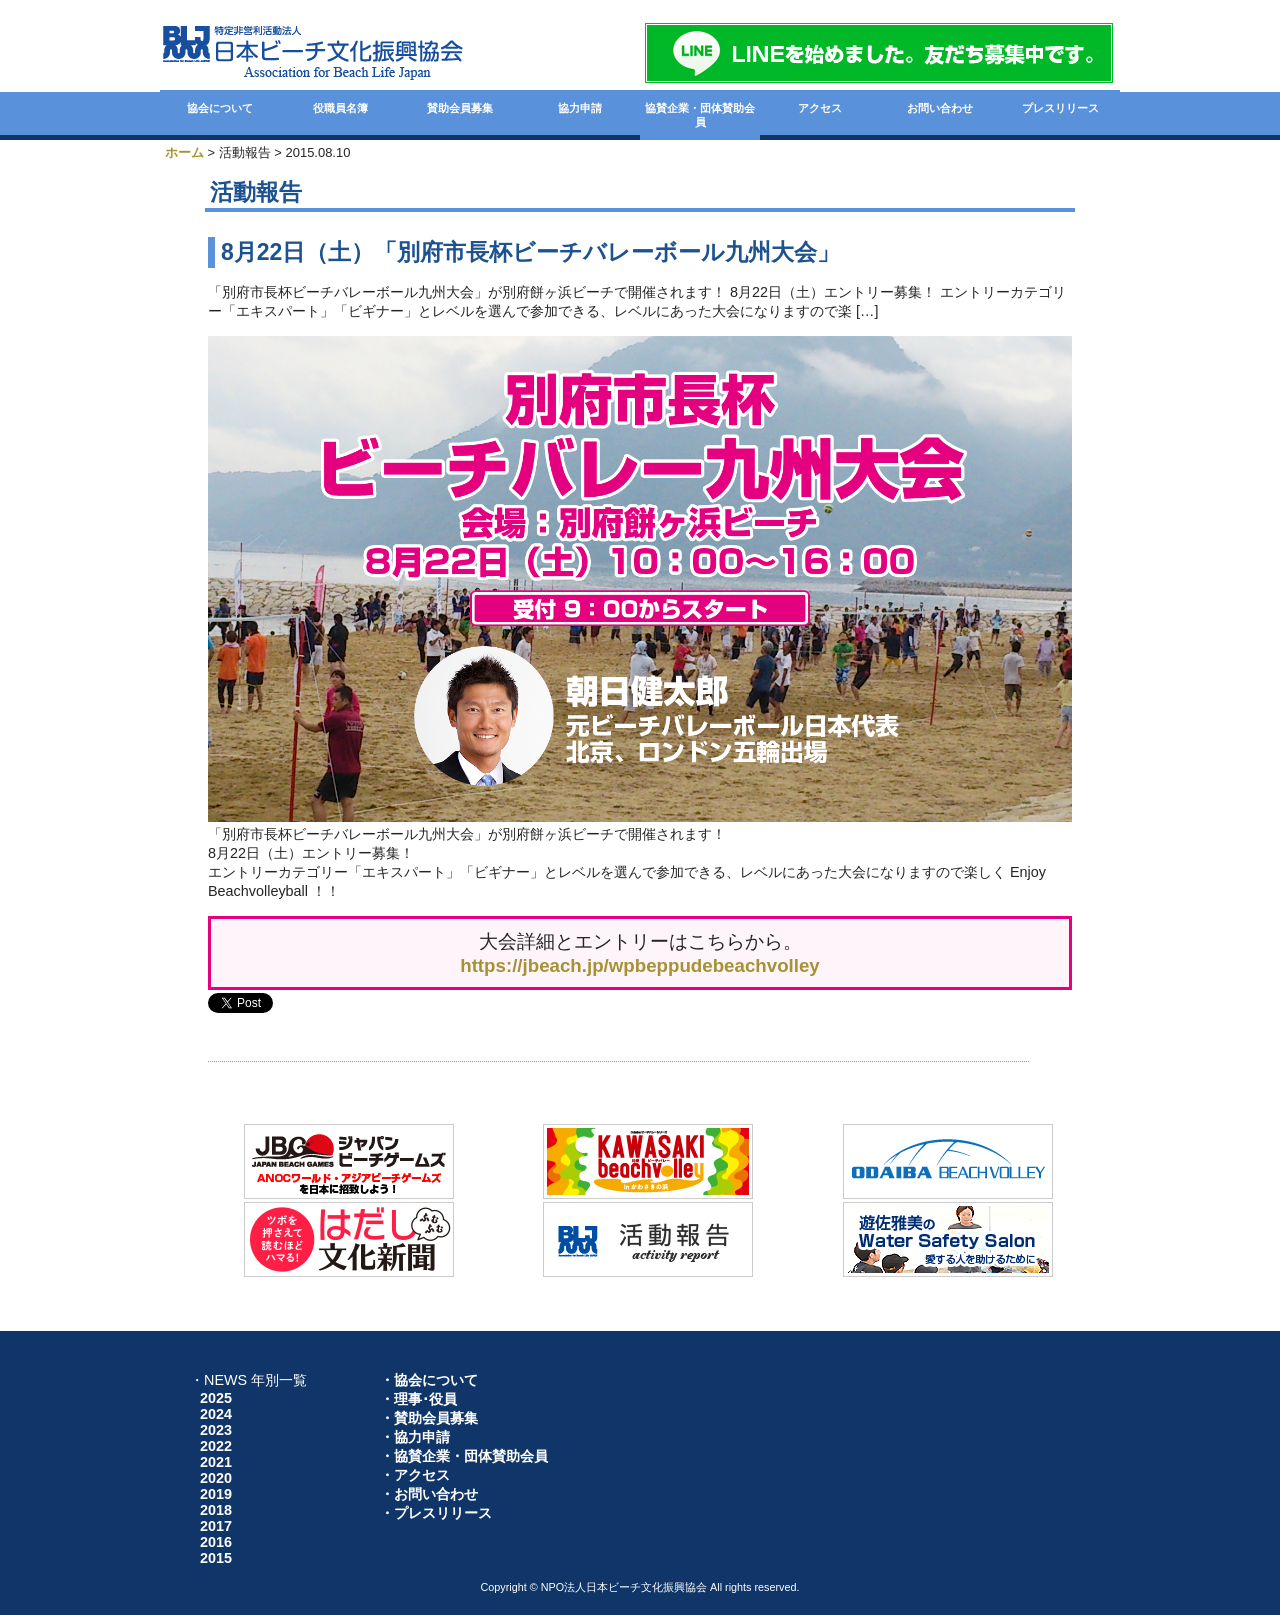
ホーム (184, 152)
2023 (216, 1430)
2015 (216, 1558)
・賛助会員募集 (429, 1418)
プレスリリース (1060, 108)
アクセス (820, 108)
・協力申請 (415, 1437)
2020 (216, 1478)
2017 (216, 1526)
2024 (216, 1414)
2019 (216, 1494)
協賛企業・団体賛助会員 (700, 115)
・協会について (429, 1380)
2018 (216, 1510)
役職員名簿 (340, 108)
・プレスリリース (436, 1513)
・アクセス (415, 1475)
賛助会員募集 (460, 108)
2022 (216, 1446)
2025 (216, 1398)
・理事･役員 (418, 1399)
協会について (220, 108)
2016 (216, 1542)
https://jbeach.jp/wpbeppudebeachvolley (640, 965)
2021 (216, 1462)
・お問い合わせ (429, 1494)
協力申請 (580, 108)
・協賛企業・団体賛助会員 (464, 1456)
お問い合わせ (940, 108)
